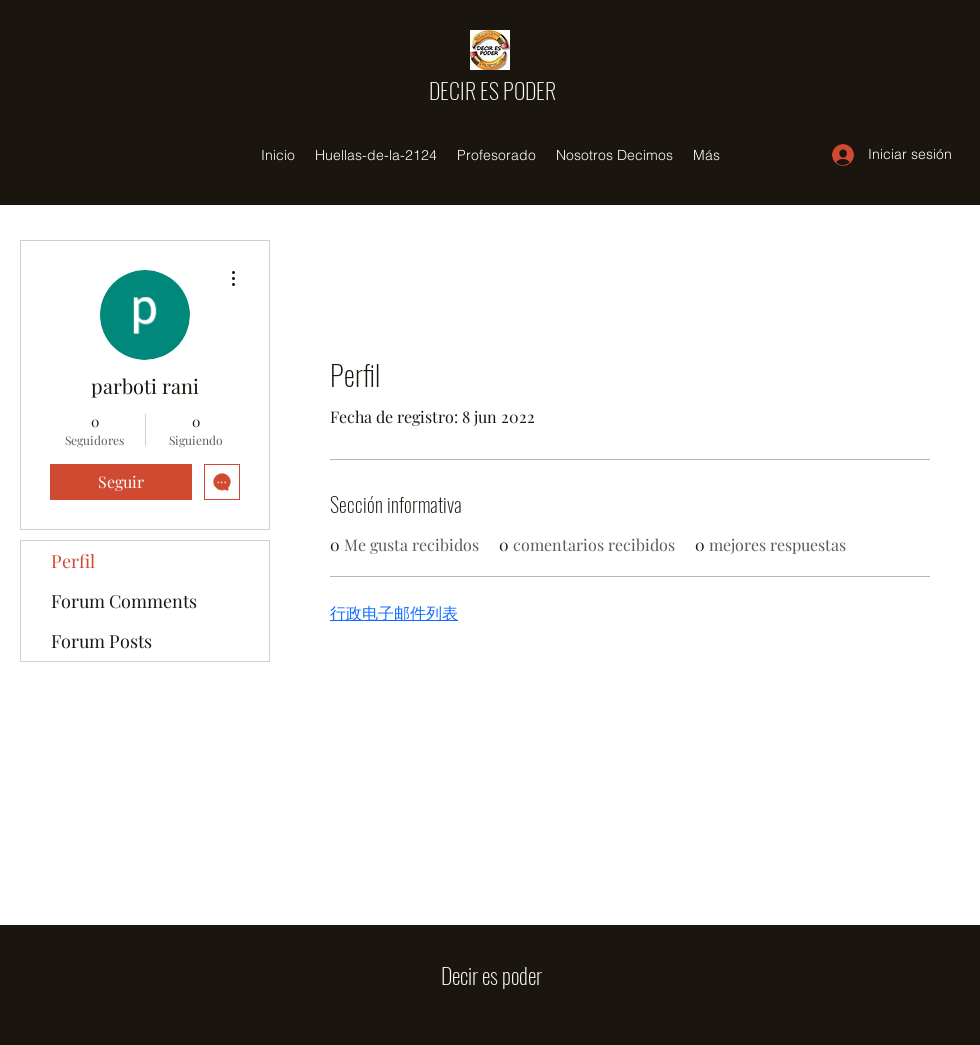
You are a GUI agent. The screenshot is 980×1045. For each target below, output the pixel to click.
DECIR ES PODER (492, 90)
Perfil (73, 561)
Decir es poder (491, 975)
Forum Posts (101, 641)
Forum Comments (124, 601)
